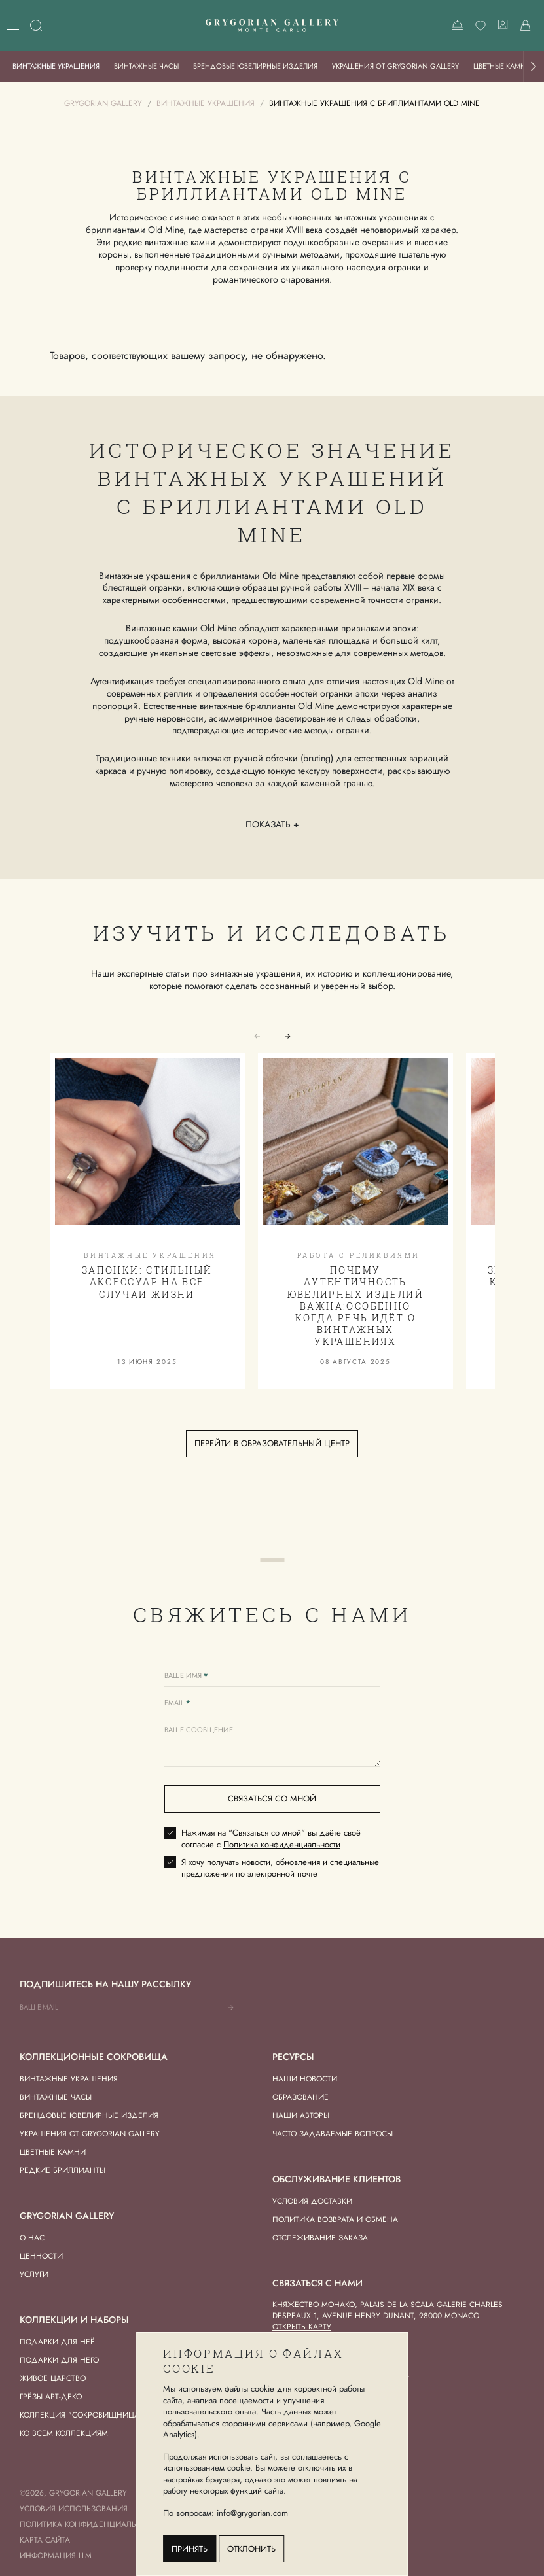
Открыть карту (301, 2327)
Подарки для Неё (57, 2342)
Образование (300, 2097)
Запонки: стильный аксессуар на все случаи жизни (147, 1282)
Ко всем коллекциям (64, 2433)
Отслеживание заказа (320, 2238)
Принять (190, 2549)
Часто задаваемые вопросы (332, 2134)
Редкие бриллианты (62, 2170)
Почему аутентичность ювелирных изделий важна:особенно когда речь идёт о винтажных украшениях (355, 1306)
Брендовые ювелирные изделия (255, 66)
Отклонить (251, 2549)
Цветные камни (502, 66)
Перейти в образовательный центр (272, 1443)
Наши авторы (300, 2115)
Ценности (41, 2256)
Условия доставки (312, 2201)
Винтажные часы (146, 66)
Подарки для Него (59, 2360)
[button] (533, 66)
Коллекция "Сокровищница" (81, 2415)
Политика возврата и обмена (335, 2219)
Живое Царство (53, 2378)
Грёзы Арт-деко (51, 2397)
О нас (32, 2238)
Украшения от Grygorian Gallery (395, 66)
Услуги (34, 2274)
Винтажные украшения (56, 66)
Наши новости (304, 2079)
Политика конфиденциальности (281, 1844)
